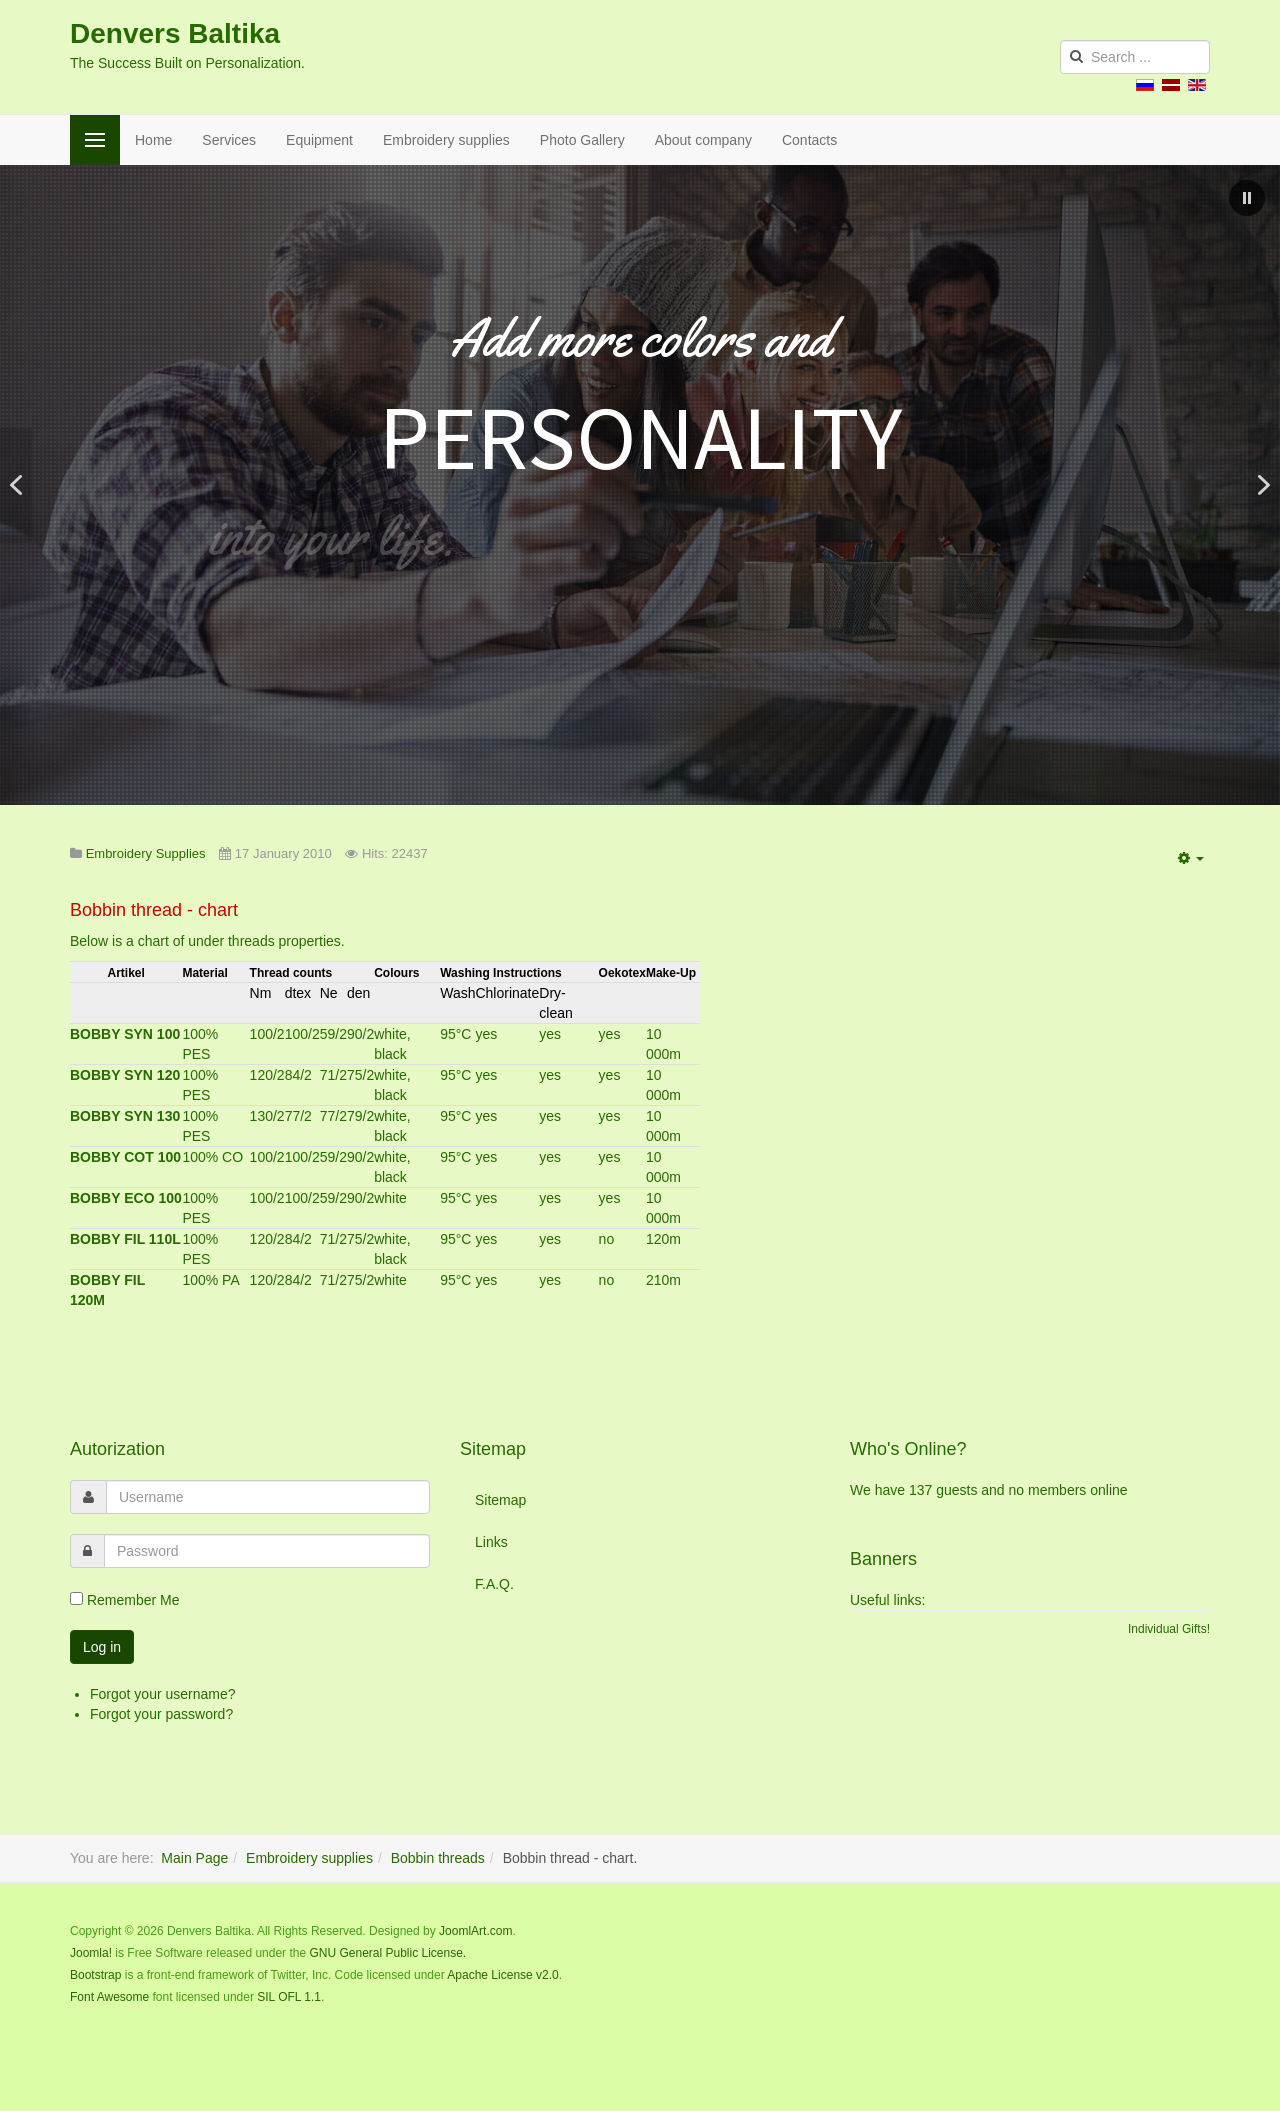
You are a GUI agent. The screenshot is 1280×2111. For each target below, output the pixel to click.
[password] (267, 1551)
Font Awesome (109, 1997)
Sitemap (500, 1500)
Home (153, 140)
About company (703, 140)
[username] (268, 1497)
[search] (1135, 57)
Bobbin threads (438, 1858)
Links (491, 1542)
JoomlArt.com (475, 1931)
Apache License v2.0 (502, 1975)
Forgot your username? (163, 1694)
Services (229, 140)
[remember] (76, 1598)
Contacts (809, 140)
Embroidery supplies (446, 140)
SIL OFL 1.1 (289, 1997)
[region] (640, 485)
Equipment (319, 140)
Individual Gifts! (1169, 1629)
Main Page (194, 1858)
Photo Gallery (582, 140)
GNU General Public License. (387, 1953)
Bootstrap (95, 1975)
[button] (1247, 198)
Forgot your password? (161, 1714)
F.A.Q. (494, 1584)
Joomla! (91, 1953)
